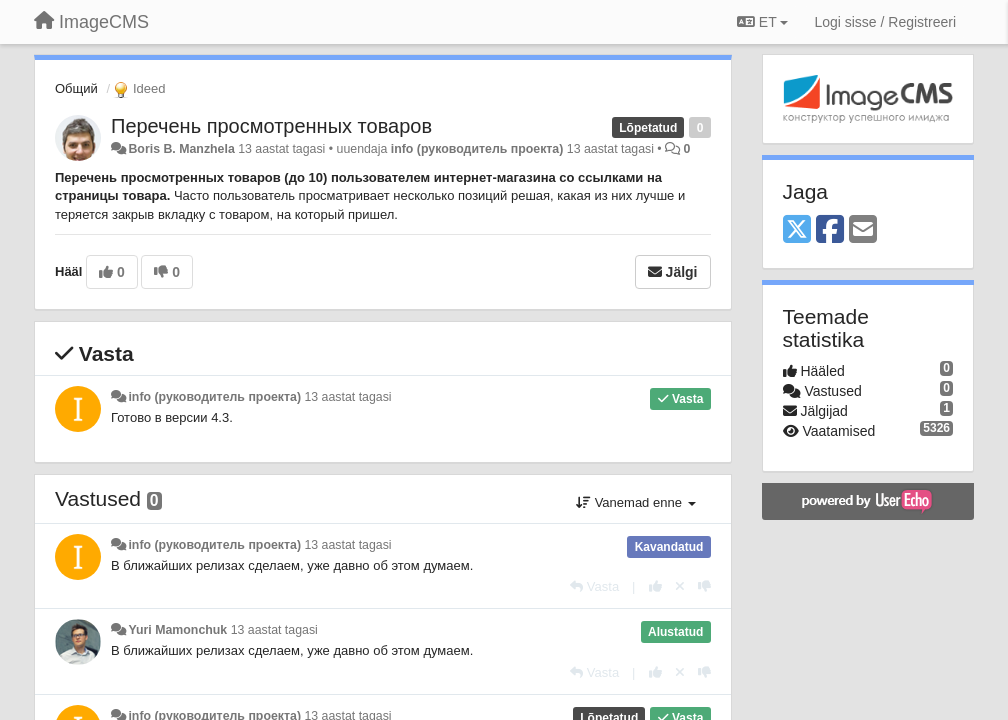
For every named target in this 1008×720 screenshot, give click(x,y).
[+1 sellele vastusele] (655, 586)
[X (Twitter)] (797, 230)
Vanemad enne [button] (635, 502)
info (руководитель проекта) (477, 149)
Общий (76, 88)
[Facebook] (830, 230)
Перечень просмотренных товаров (271, 126)
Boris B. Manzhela (181, 149)
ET (762, 22)
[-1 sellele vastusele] (704, 586)
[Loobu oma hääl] (680, 586)
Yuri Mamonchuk (177, 630)
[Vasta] (594, 586)
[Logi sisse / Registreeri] (885, 22)
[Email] (863, 230)
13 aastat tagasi (347, 397)
